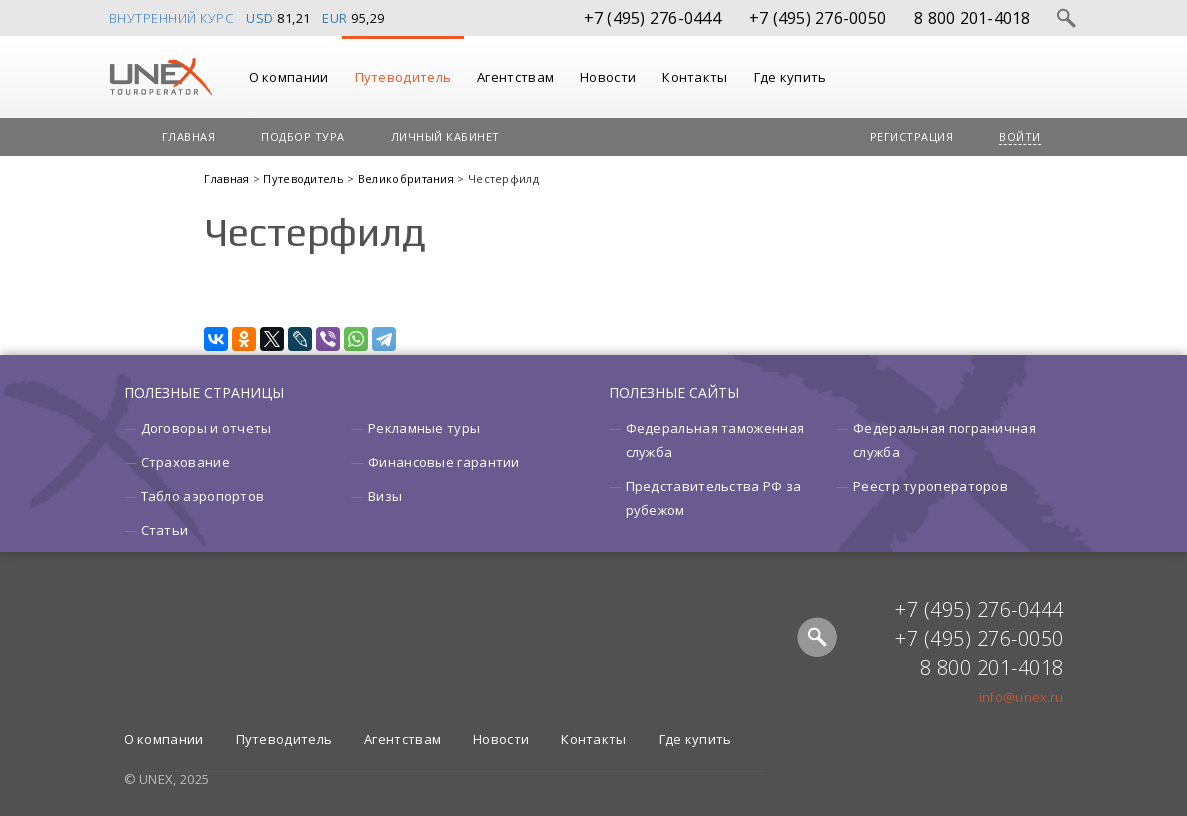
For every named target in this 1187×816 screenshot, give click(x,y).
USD (260, 18)
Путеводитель (403, 77)
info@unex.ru (1021, 697)
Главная (189, 136)
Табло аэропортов (203, 496)
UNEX (160, 77)
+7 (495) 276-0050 (817, 18)
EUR (335, 18)
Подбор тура (303, 136)
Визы (385, 496)
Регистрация (912, 136)
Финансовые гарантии (444, 462)
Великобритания (408, 178)
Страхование (185, 462)
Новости (608, 77)
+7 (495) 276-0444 (652, 18)
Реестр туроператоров (930, 486)
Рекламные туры (424, 428)
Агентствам (515, 77)
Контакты (694, 77)
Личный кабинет (445, 136)
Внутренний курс (171, 18)
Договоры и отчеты (206, 428)
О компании (289, 77)
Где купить (790, 77)
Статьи (165, 530)
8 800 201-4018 (972, 18)
